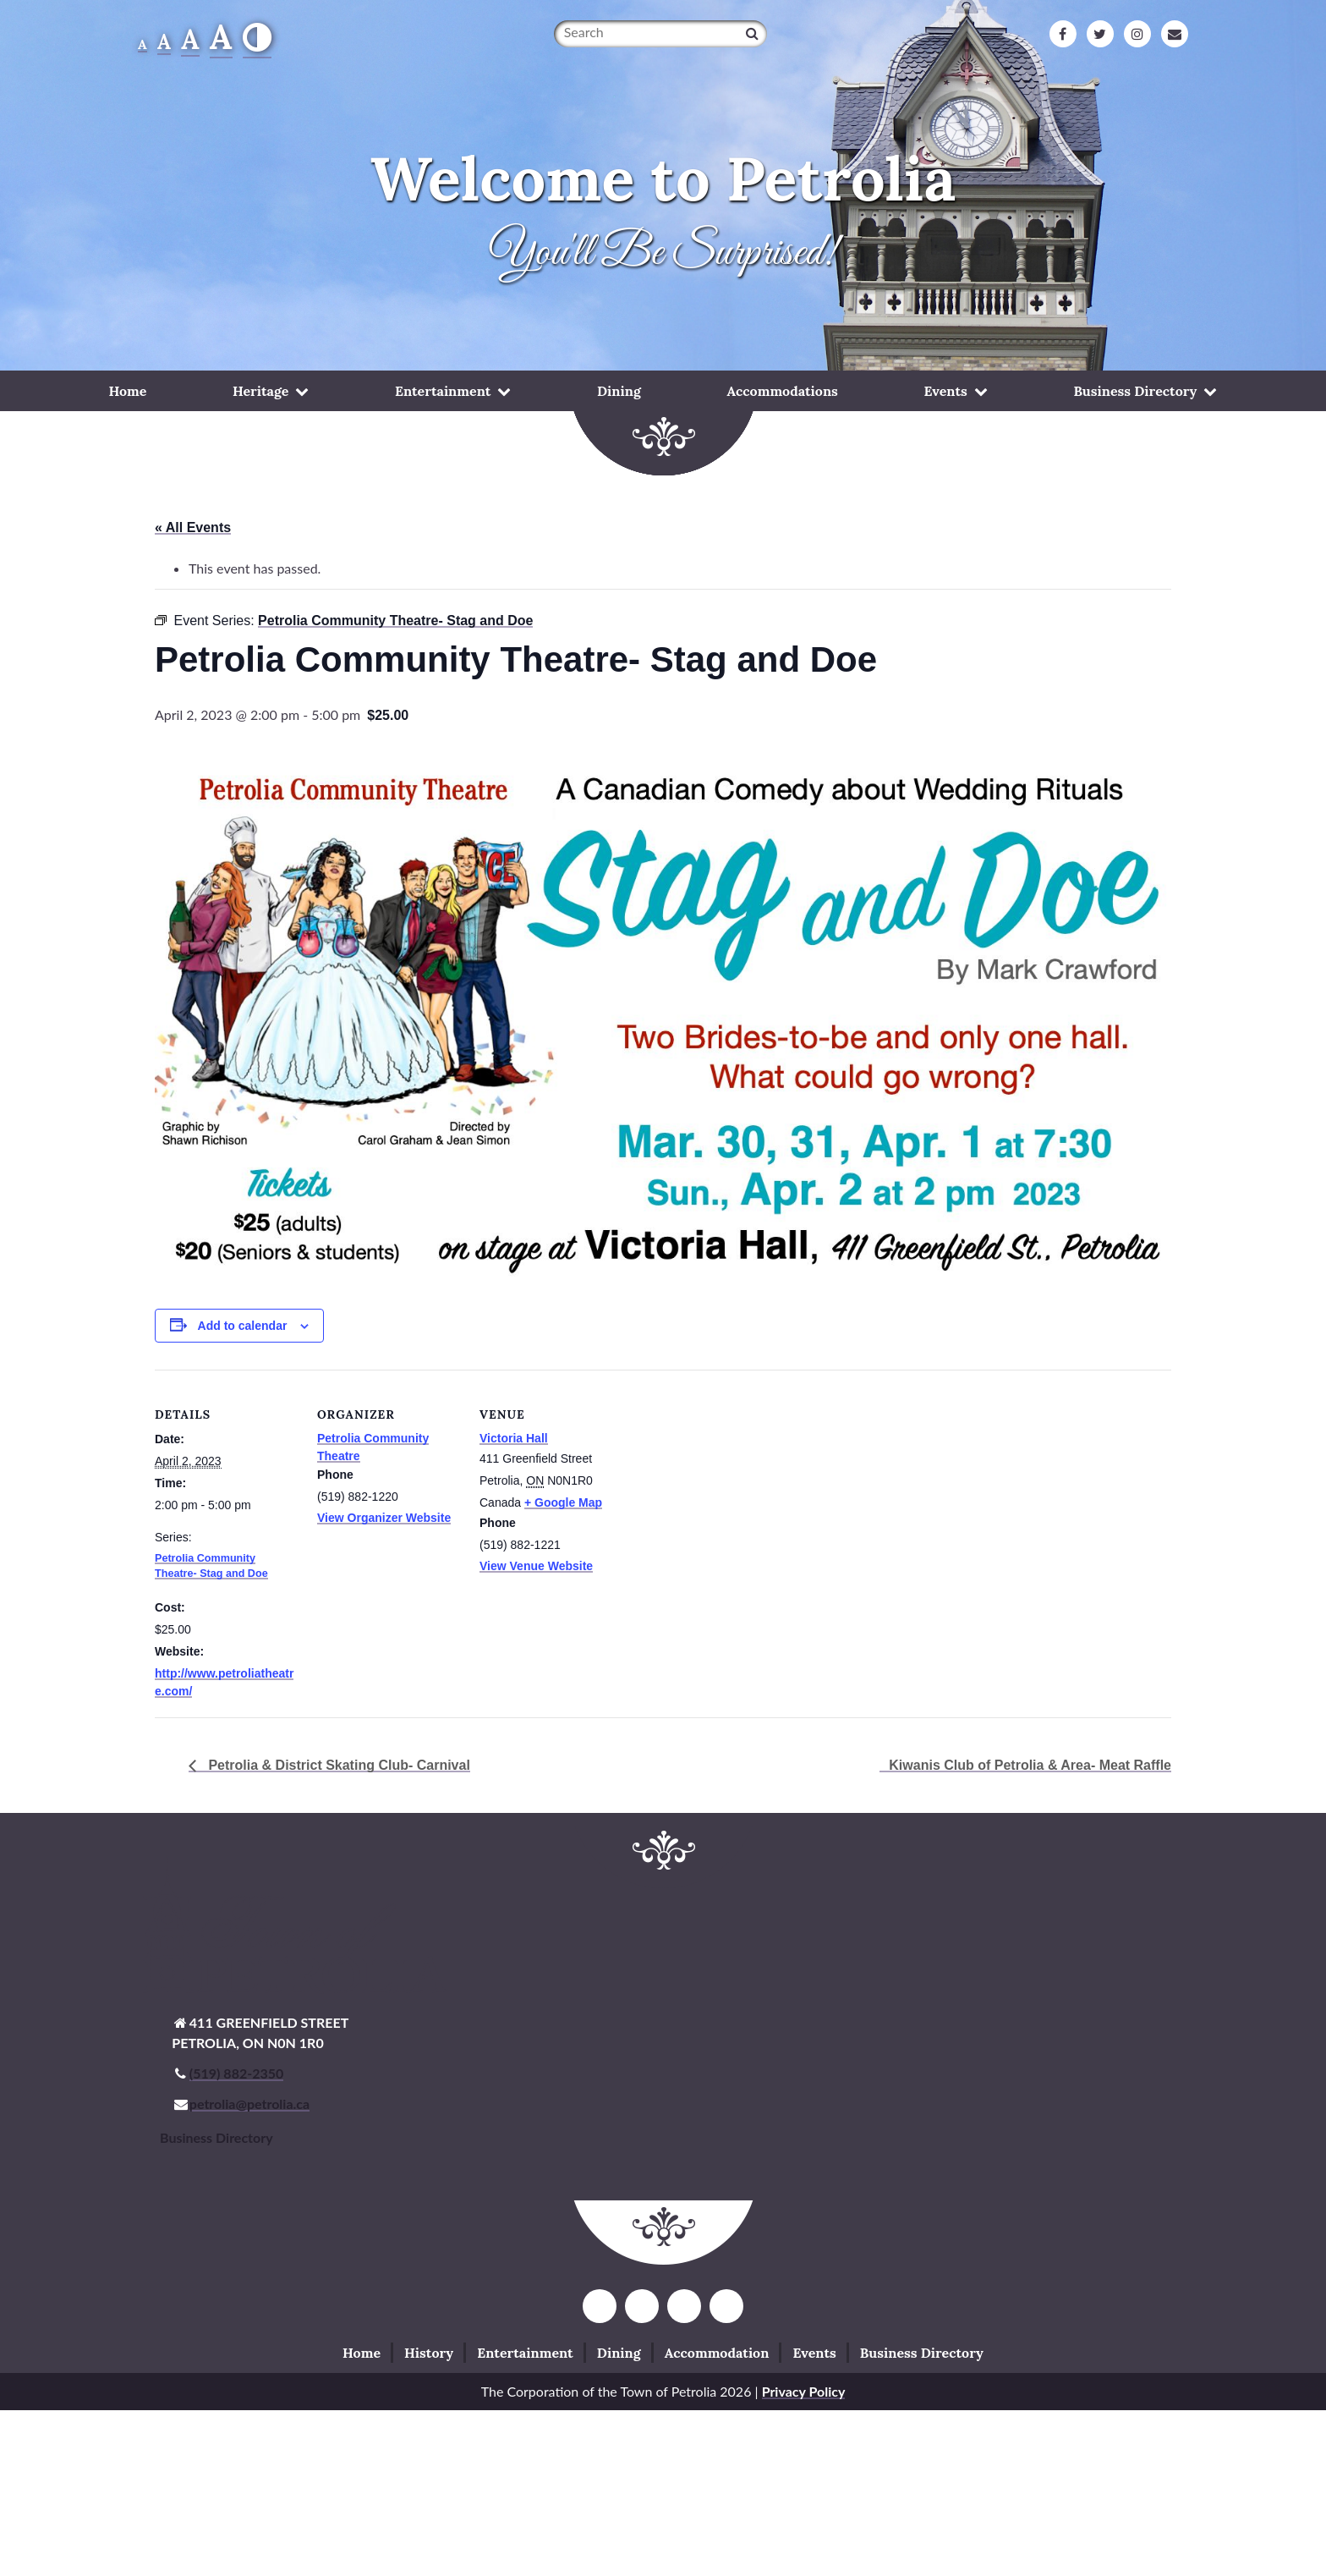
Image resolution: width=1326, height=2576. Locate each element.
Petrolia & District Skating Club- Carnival (337, 1765)
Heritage (260, 390)
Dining (619, 390)
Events (945, 390)
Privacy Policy (804, 2391)
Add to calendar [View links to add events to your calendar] (243, 1325)
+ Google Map (563, 1502)
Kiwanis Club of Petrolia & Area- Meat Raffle (1030, 1765)
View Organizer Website (384, 1517)
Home (127, 390)
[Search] (752, 32)
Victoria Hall (513, 1438)
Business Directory (1135, 390)
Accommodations (782, 390)
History (428, 2352)
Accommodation (717, 2352)
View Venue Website (536, 1566)
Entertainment (442, 390)
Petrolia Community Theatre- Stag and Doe (211, 1566)
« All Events (193, 527)
